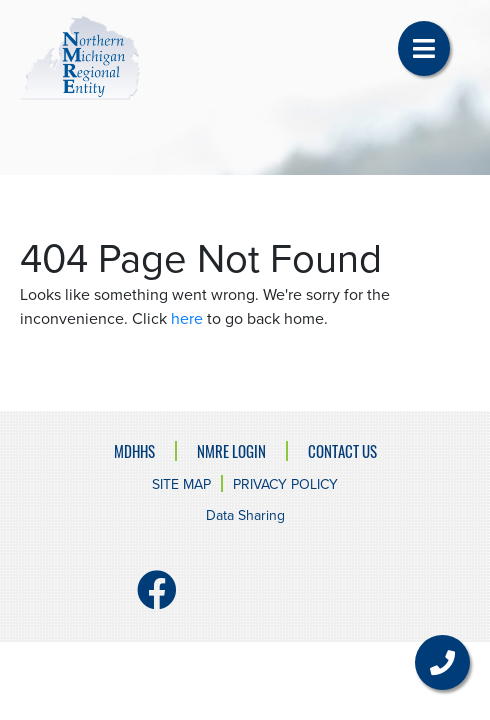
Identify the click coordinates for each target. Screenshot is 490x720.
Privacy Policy (285, 484)
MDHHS (134, 451)
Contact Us (342, 451)
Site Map (181, 484)
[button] (424, 48)
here (187, 318)
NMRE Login (231, 451)
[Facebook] (157, 599)
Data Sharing (245, 515)
